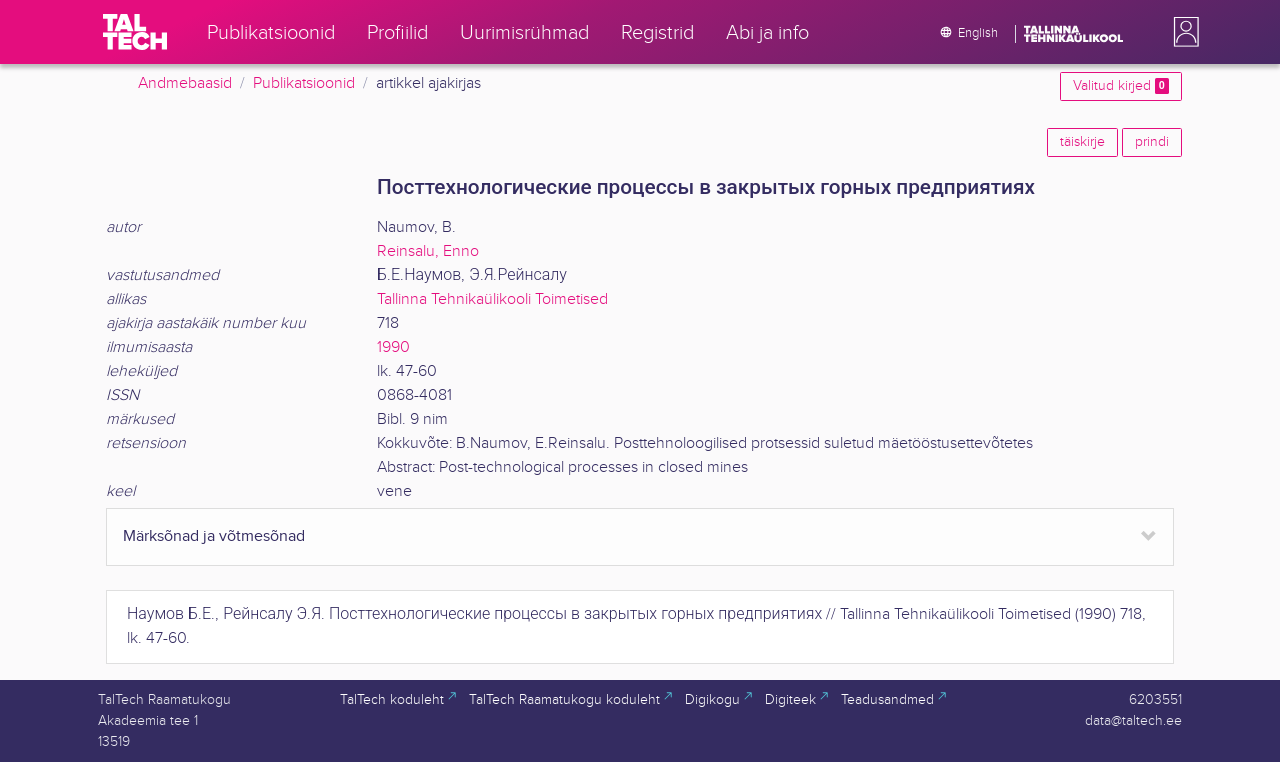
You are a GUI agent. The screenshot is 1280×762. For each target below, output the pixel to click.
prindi (1152, 142)
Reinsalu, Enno (428, 251)
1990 (393, 347)
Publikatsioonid (304, 83)
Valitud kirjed (1121, 86)
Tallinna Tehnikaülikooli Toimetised (492, 299)
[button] (1182, 32)
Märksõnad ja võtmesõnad (214, 536)
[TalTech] (135, 32)
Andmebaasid (185, 83)
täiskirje (1082, 142)
